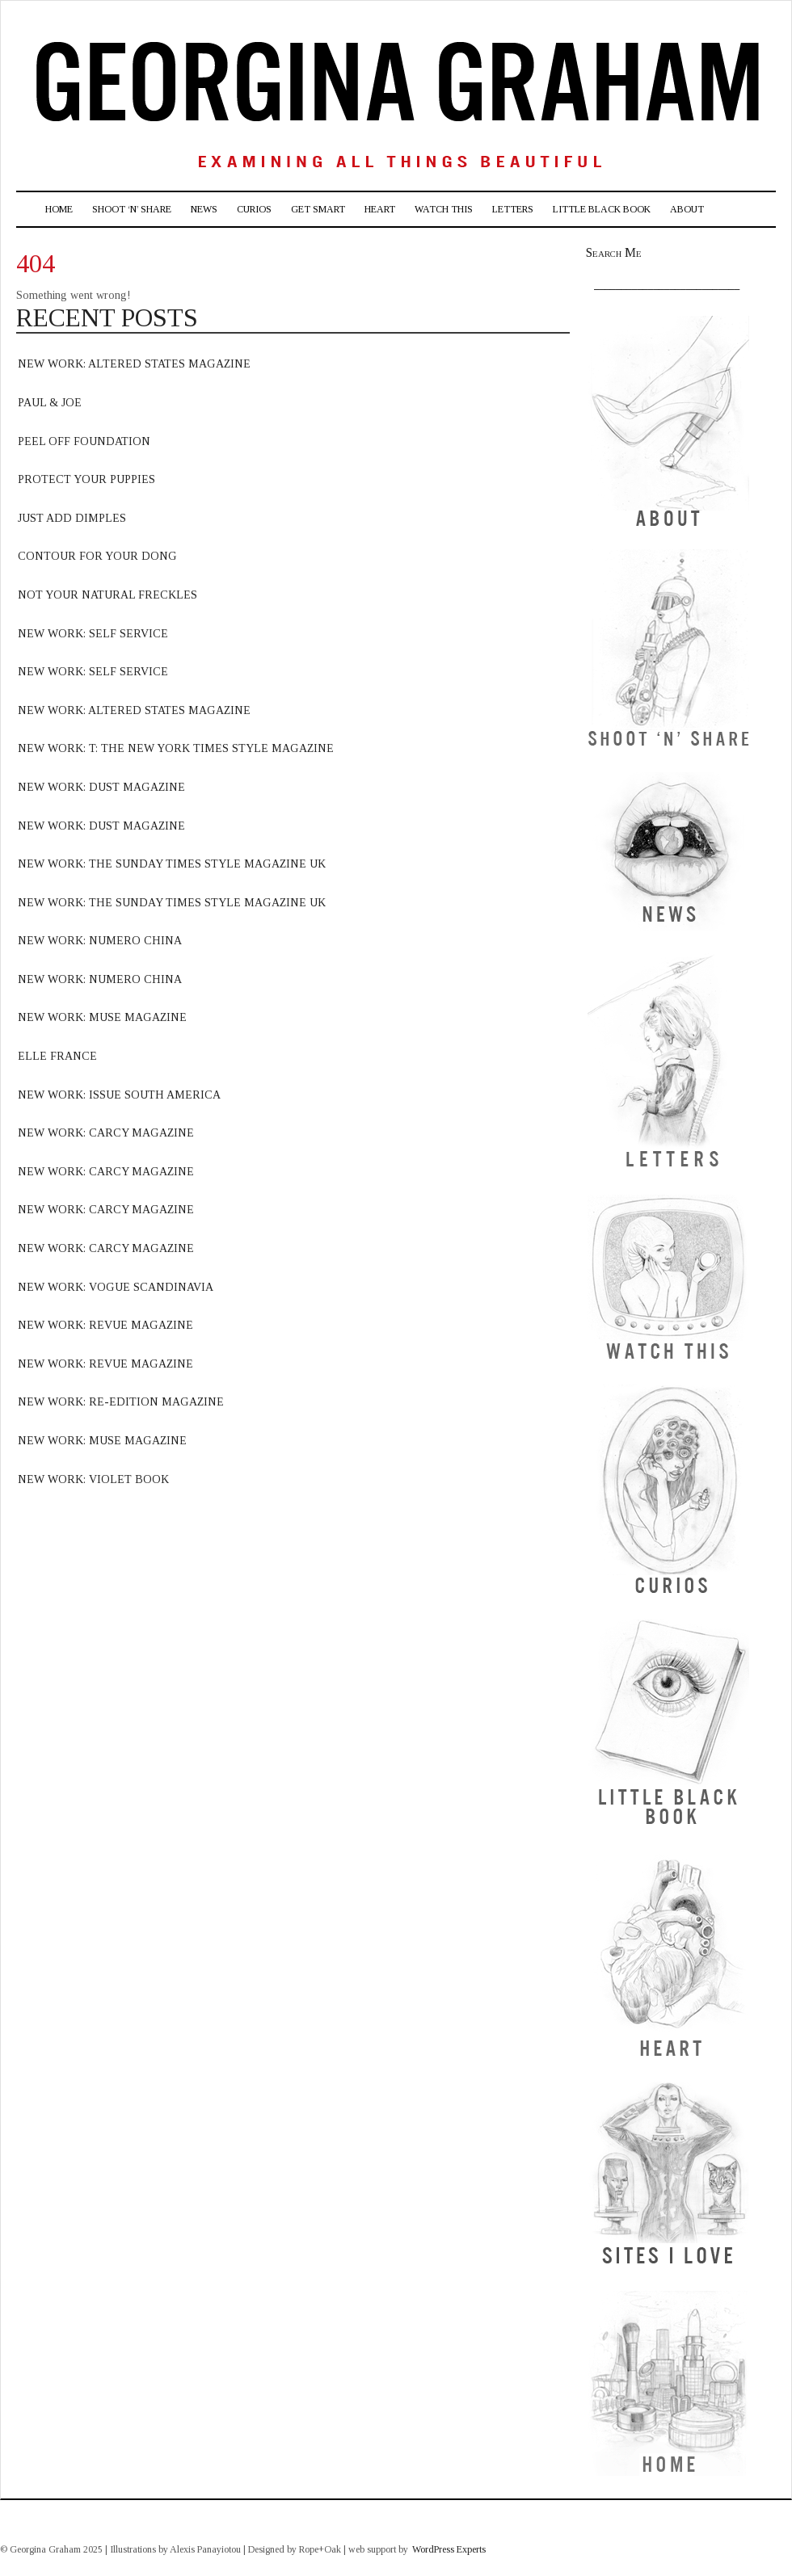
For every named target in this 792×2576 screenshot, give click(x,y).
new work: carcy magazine (106, 1133)
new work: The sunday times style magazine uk (172, 903)
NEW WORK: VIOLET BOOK (93, 1479)
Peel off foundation (84, 441)
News (204, 209)
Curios (254, 209)
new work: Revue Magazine (105, 1364)
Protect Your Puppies (86, 479)
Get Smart (318, 209)
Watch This (444, 209)
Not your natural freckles (107, 595)
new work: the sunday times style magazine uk (172, 864)
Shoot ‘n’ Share (131, 209)
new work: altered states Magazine (134, 364)
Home (59, 209)
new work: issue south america (119, 1095)
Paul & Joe (50, 403)
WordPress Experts (449, 2549)
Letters (512, 209)
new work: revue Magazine (105, 1325)
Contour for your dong (97, 556)
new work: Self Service (93, 634)
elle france (57, 1056)
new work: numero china (100, 941)
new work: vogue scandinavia (115, 1287)
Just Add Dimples (72, 518)
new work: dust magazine (101, 787)
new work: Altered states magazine (134, 710)
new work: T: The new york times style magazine (176, 748)
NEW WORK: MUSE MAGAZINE (102, 1441)
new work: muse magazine (102, 1017)
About (687, 209)
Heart (379, 209)
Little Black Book (602, 209)
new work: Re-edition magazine (121, 1402)
